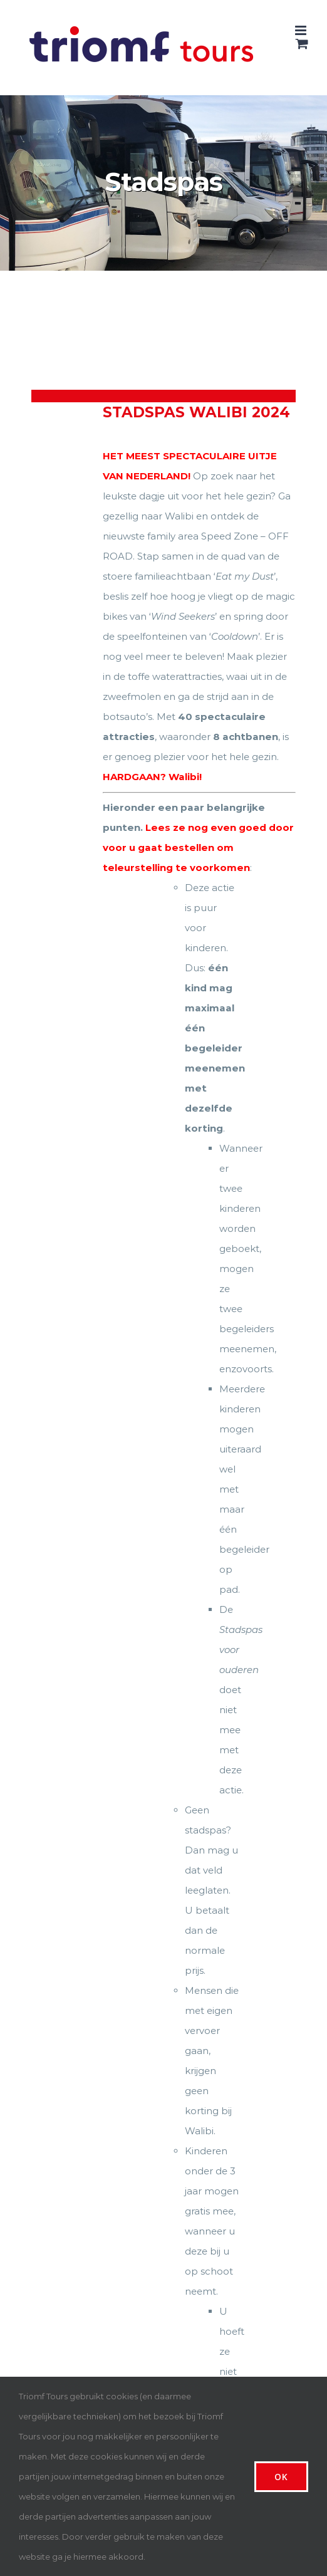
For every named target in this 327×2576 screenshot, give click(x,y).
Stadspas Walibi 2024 (196, 412)
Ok (281, 2477)
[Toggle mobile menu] (301, 30)
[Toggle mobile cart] (302, 43)
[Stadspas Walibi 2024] (61, 480)
